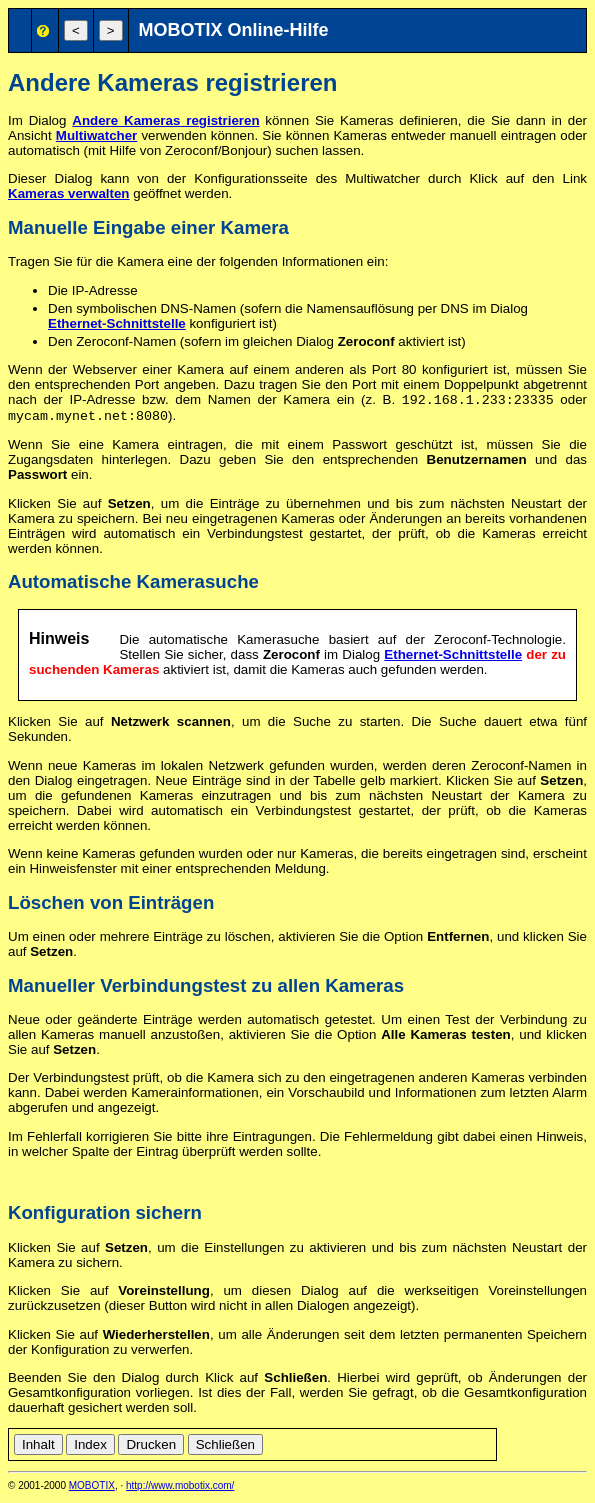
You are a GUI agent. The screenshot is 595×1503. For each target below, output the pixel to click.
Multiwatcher (96, 135)
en (531, 1445)
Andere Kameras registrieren (165, 120)
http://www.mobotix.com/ (180, 1489)
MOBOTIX (92, 1489)
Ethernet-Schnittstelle (117, 323)
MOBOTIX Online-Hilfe (234, 30)
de (509, 1445)
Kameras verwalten (69, 193)
